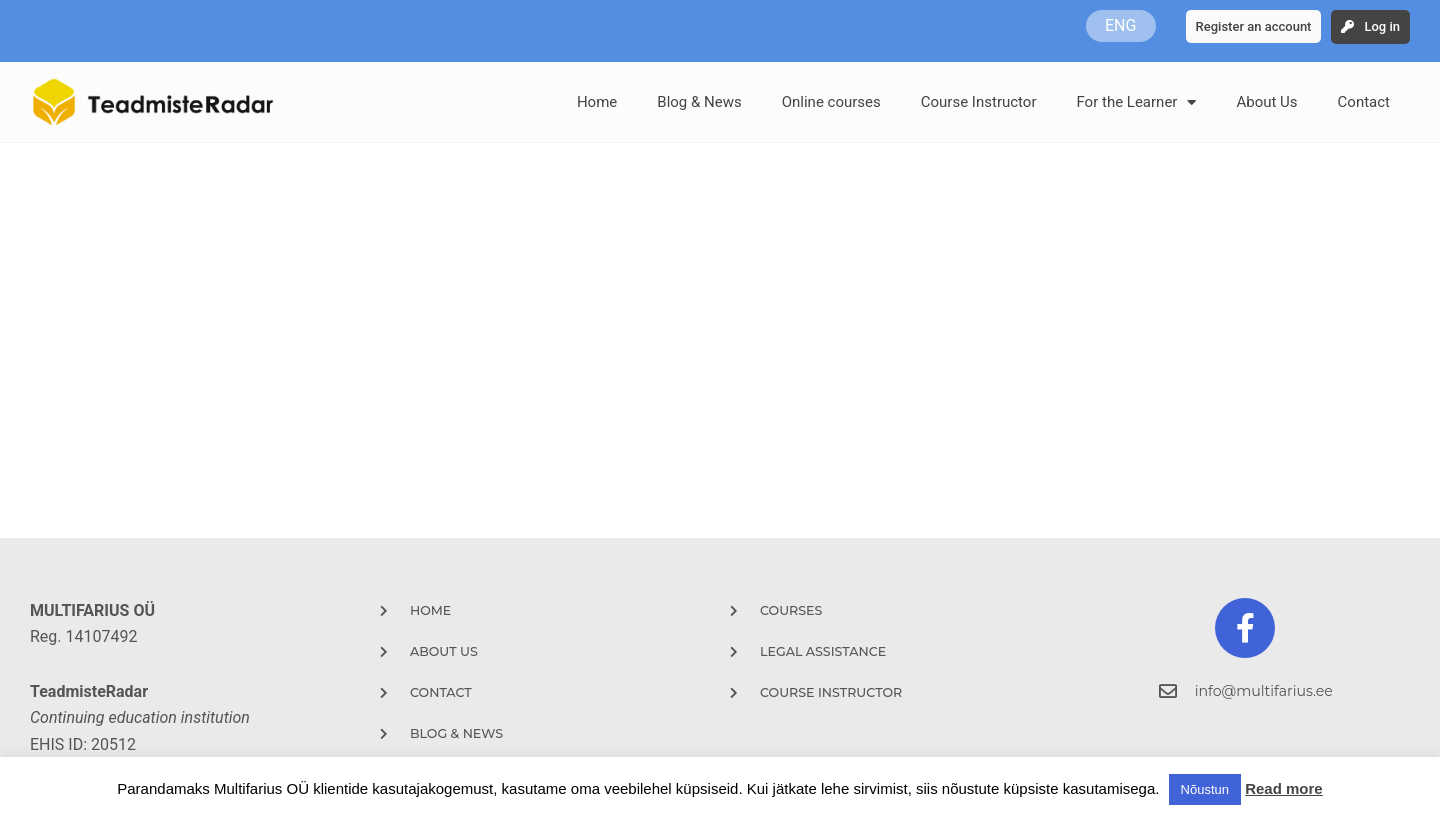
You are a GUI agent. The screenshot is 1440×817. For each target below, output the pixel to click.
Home (597, 102)
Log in (1382, 26)
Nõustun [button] (1205, 789)
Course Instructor (979, 102)
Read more (1284, 788)
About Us (1266, 102)
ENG (1120, 25)
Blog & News (699, 102)
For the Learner (1136, 102)
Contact (1364, 102)
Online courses (831, 102)
